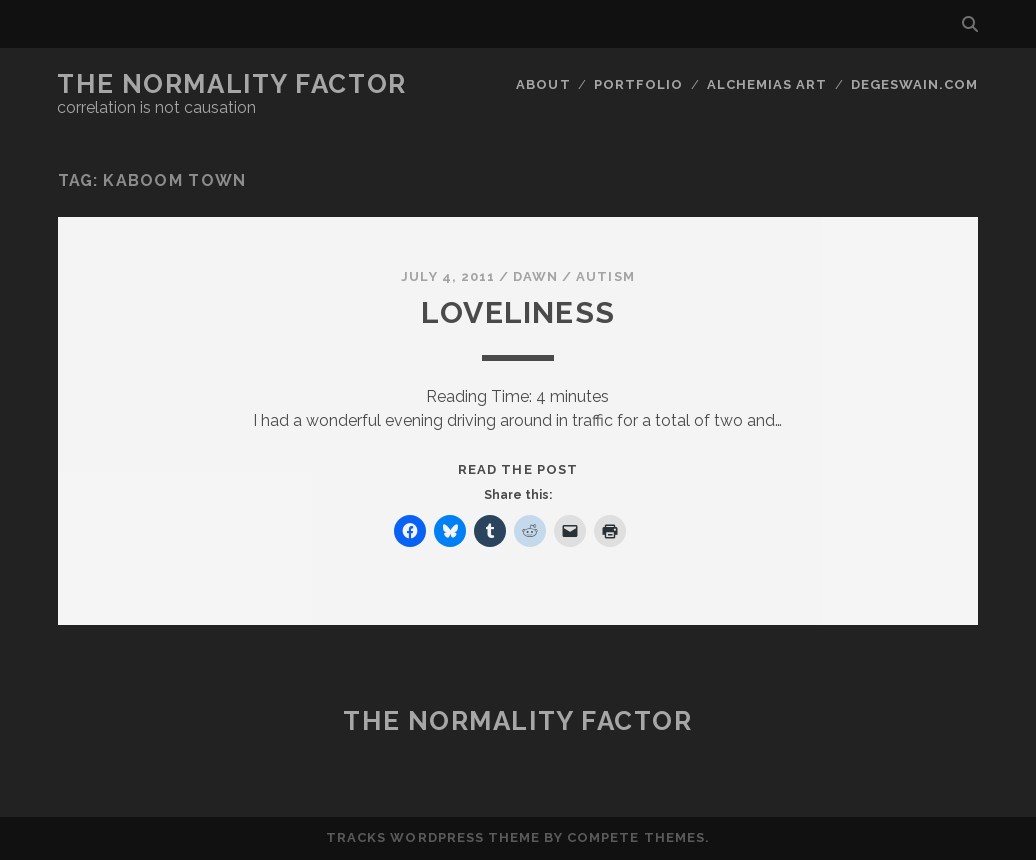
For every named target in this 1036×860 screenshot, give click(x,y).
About (543, 84)
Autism (605, 276)
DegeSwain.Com (915, 84)
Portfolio (638, 84)
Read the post (518, 469)
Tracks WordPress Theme (433, 837)
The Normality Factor (231, 84)
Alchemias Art (767, 84)
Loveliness (518, 312)
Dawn (535, 276)
